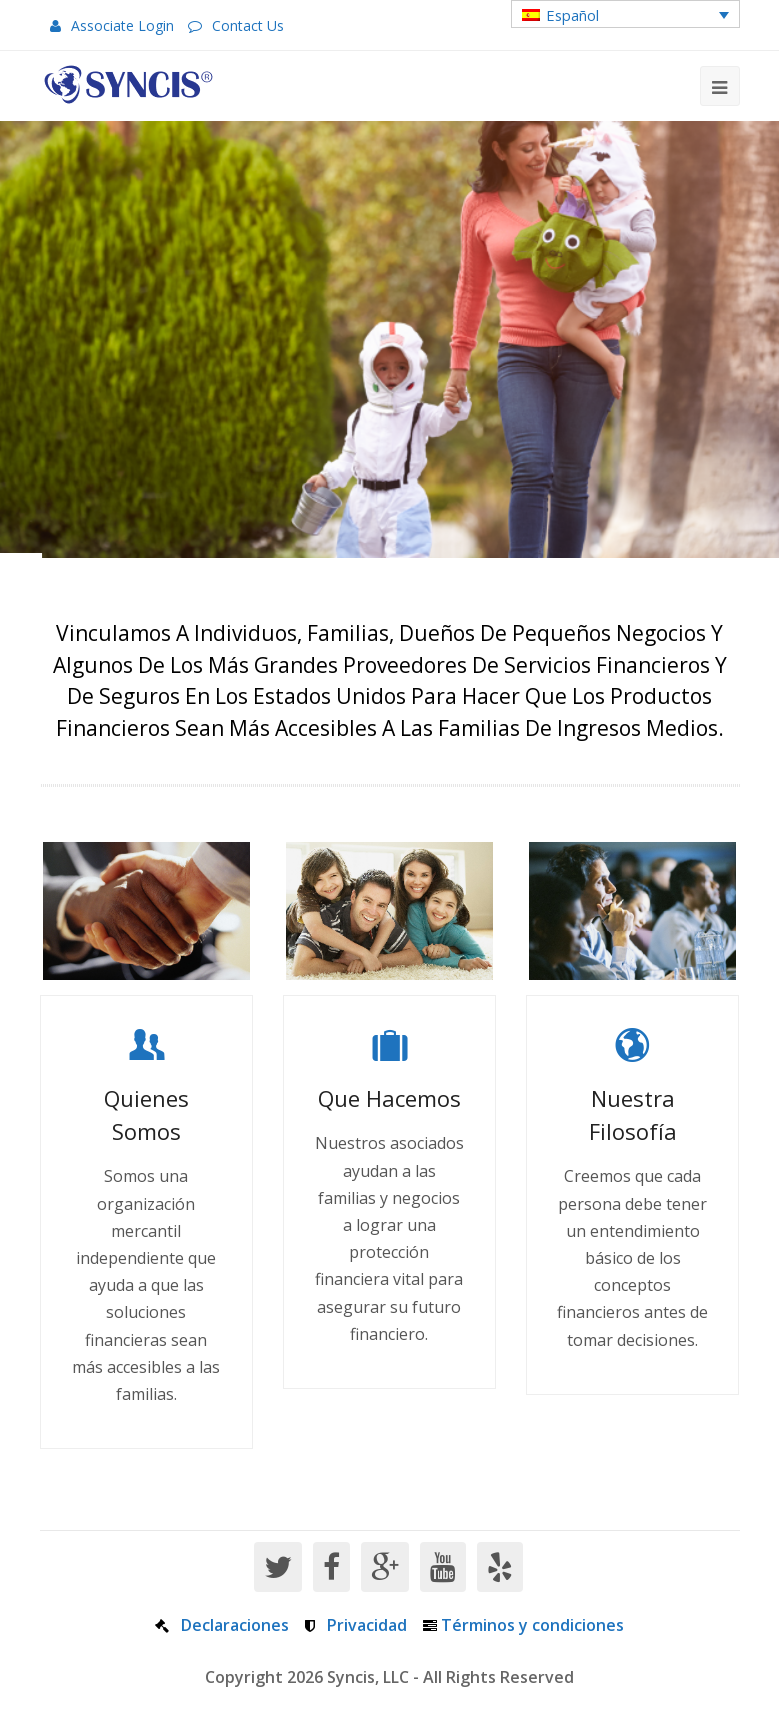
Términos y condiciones (532, 1625)
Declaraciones (235, 1625)
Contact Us (248, 25)
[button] (625, 14)
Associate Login (122, 25)
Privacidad (367, 1625)
